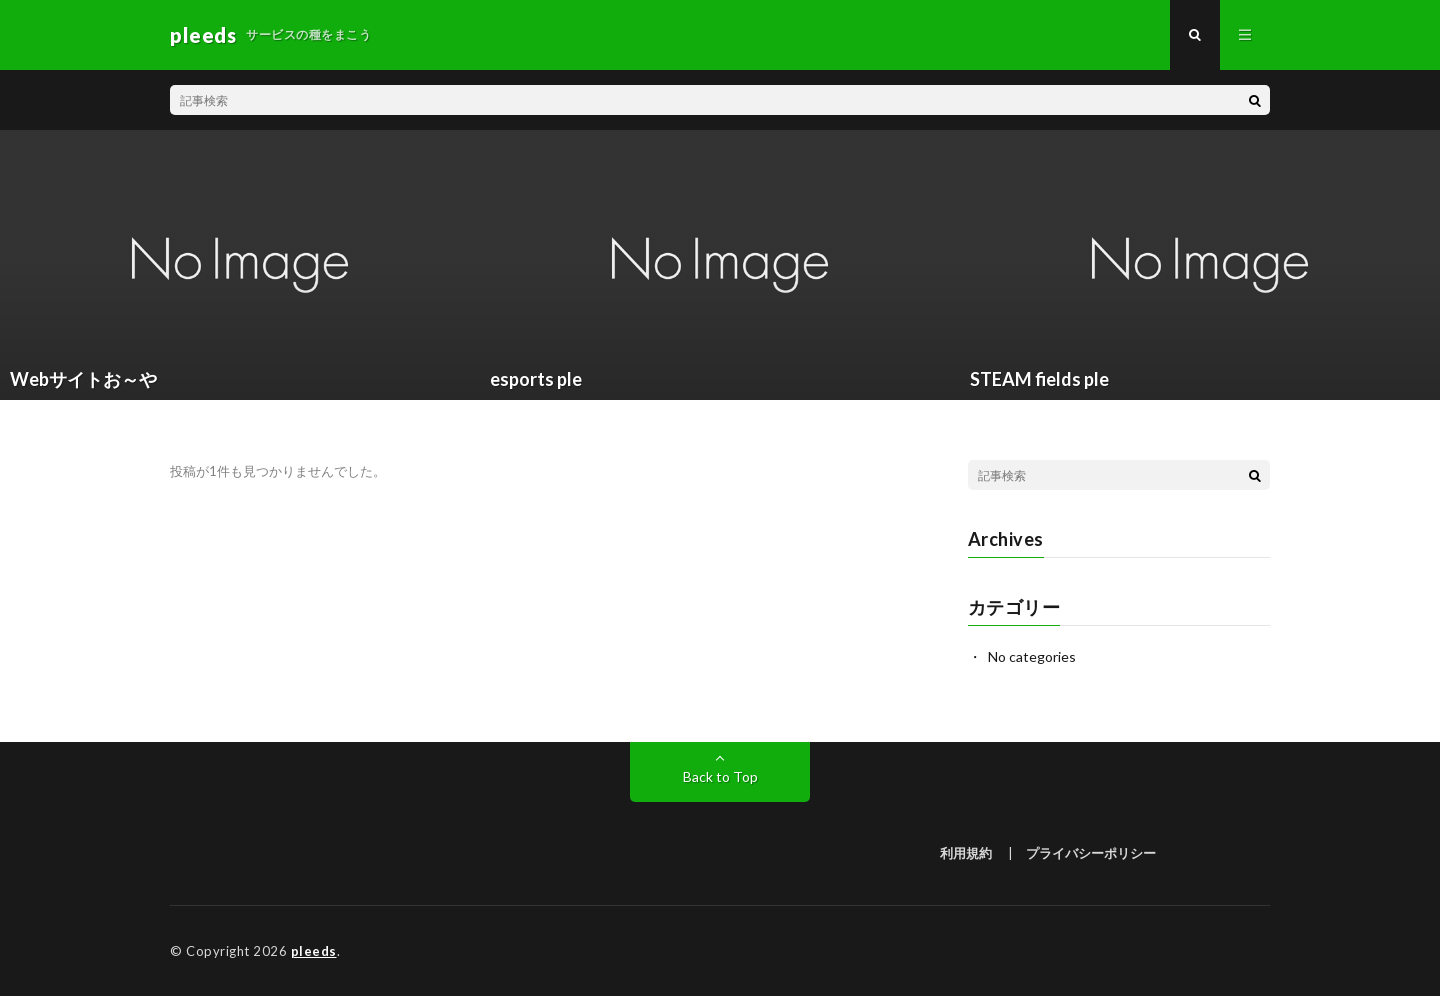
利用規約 (966, 853)
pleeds (314, 951)
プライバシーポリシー (1091, 853)
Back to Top (720, 776)
